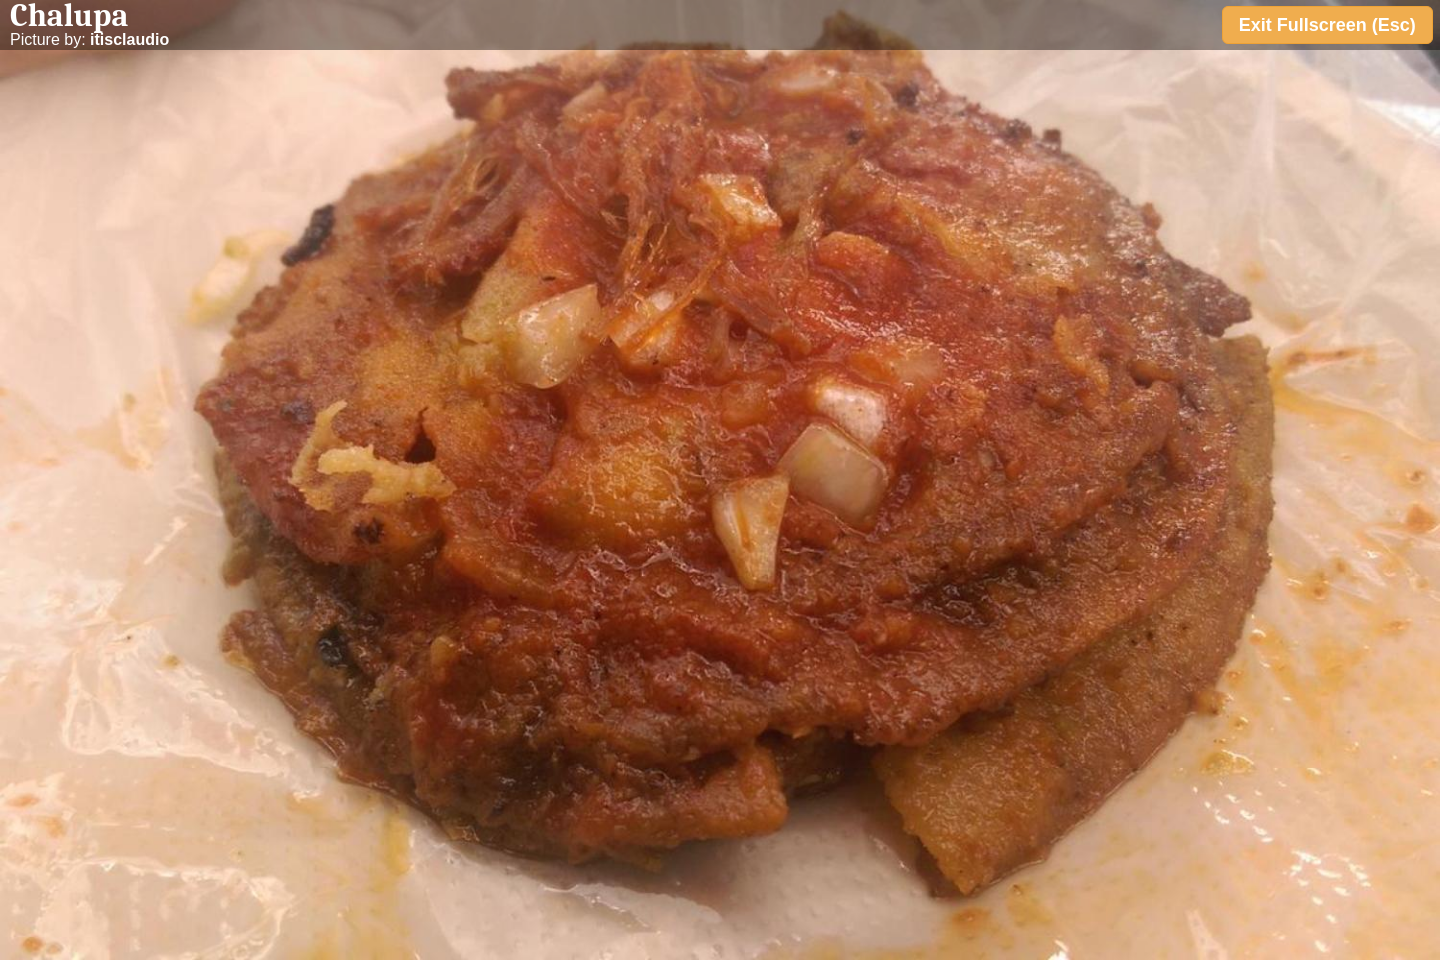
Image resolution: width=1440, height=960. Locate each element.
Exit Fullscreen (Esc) (1327, 25)
